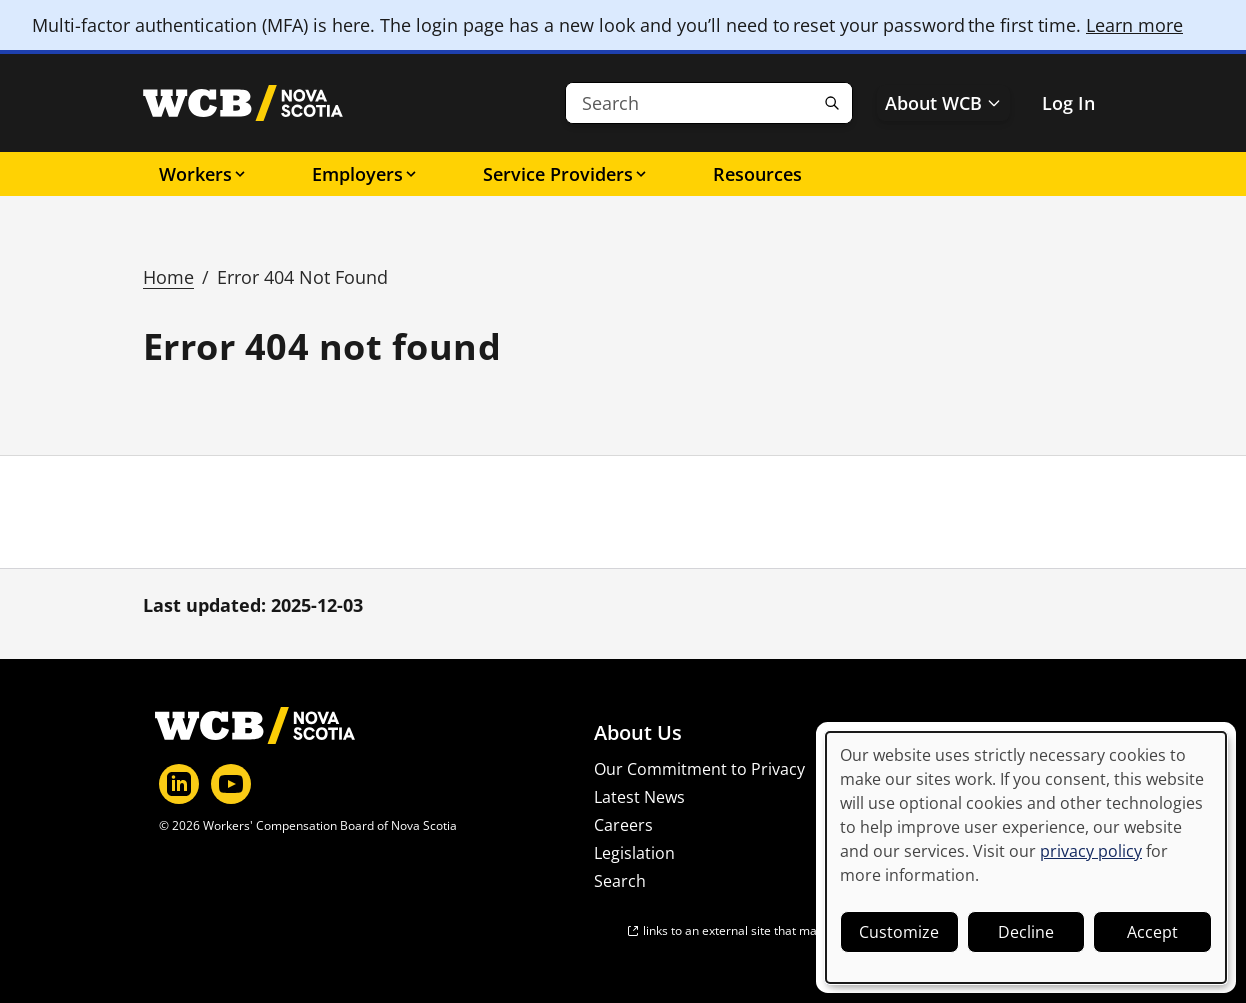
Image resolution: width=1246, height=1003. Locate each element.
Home (168, 277)
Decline (1026, 932)
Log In (1068, 103)
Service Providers (566, 174)
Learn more (1134, 25)
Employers (365, 174)
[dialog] (1026, 857)
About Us (638, 733)
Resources (757, 174)
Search (620, 881)
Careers (623, 825)
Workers (203, 174)
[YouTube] (231, 784)
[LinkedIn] (179, 784)
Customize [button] (899, 932)
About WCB (943, 103)
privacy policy (1091, 851)
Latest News (639, 797)
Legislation (634, 853)
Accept (1152, 932)
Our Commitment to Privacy (699, 769)
